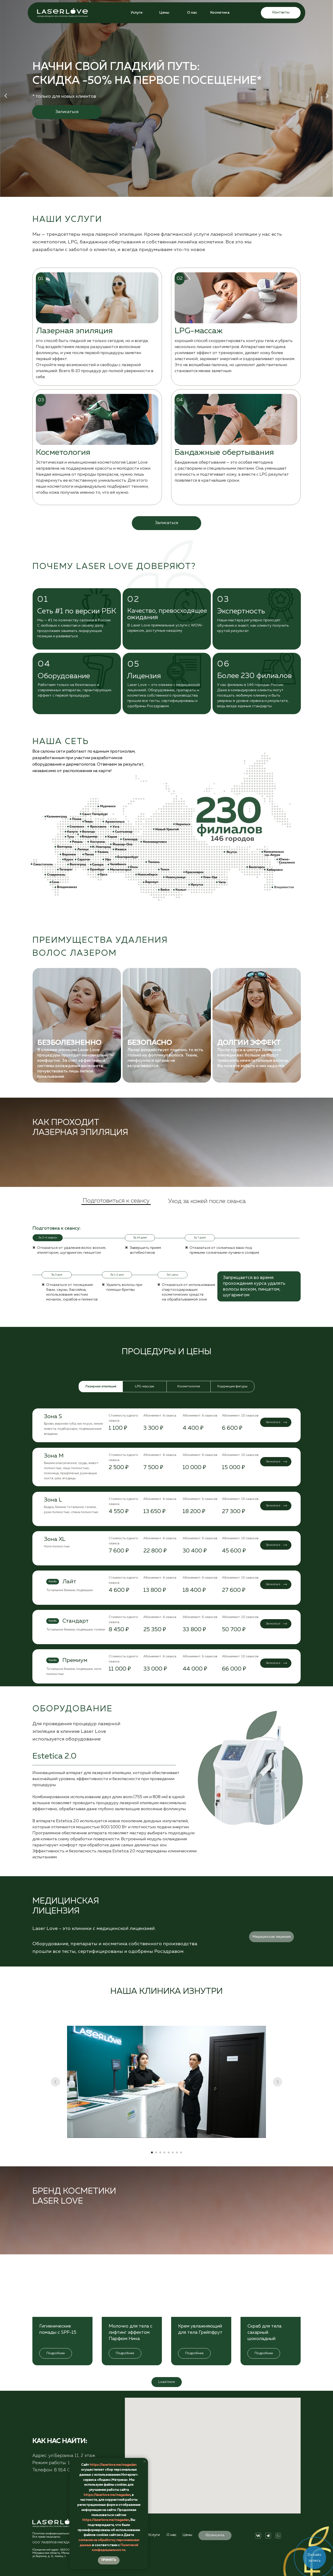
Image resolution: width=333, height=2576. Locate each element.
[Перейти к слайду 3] (160, 2152)
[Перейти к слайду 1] (152, 2152)
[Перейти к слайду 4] (164, 2152)
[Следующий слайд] (277, 2081)
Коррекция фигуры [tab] (232, 1386)
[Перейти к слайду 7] (177, 2152)
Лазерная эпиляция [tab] (100, 1386)
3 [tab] (174, 178)
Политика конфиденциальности (52, 2533)
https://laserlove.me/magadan (113, 2464)
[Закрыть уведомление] (144, 2461)
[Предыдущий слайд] (55, 2081)
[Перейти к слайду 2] (156, 2152)
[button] (67, 112)
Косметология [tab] (188, 1386)
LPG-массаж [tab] (144, 1386)
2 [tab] (167, 178)
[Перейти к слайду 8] (181, 2152)
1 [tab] (160, 178)
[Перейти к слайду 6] (173, 2152)
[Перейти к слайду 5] (169, 2152)
